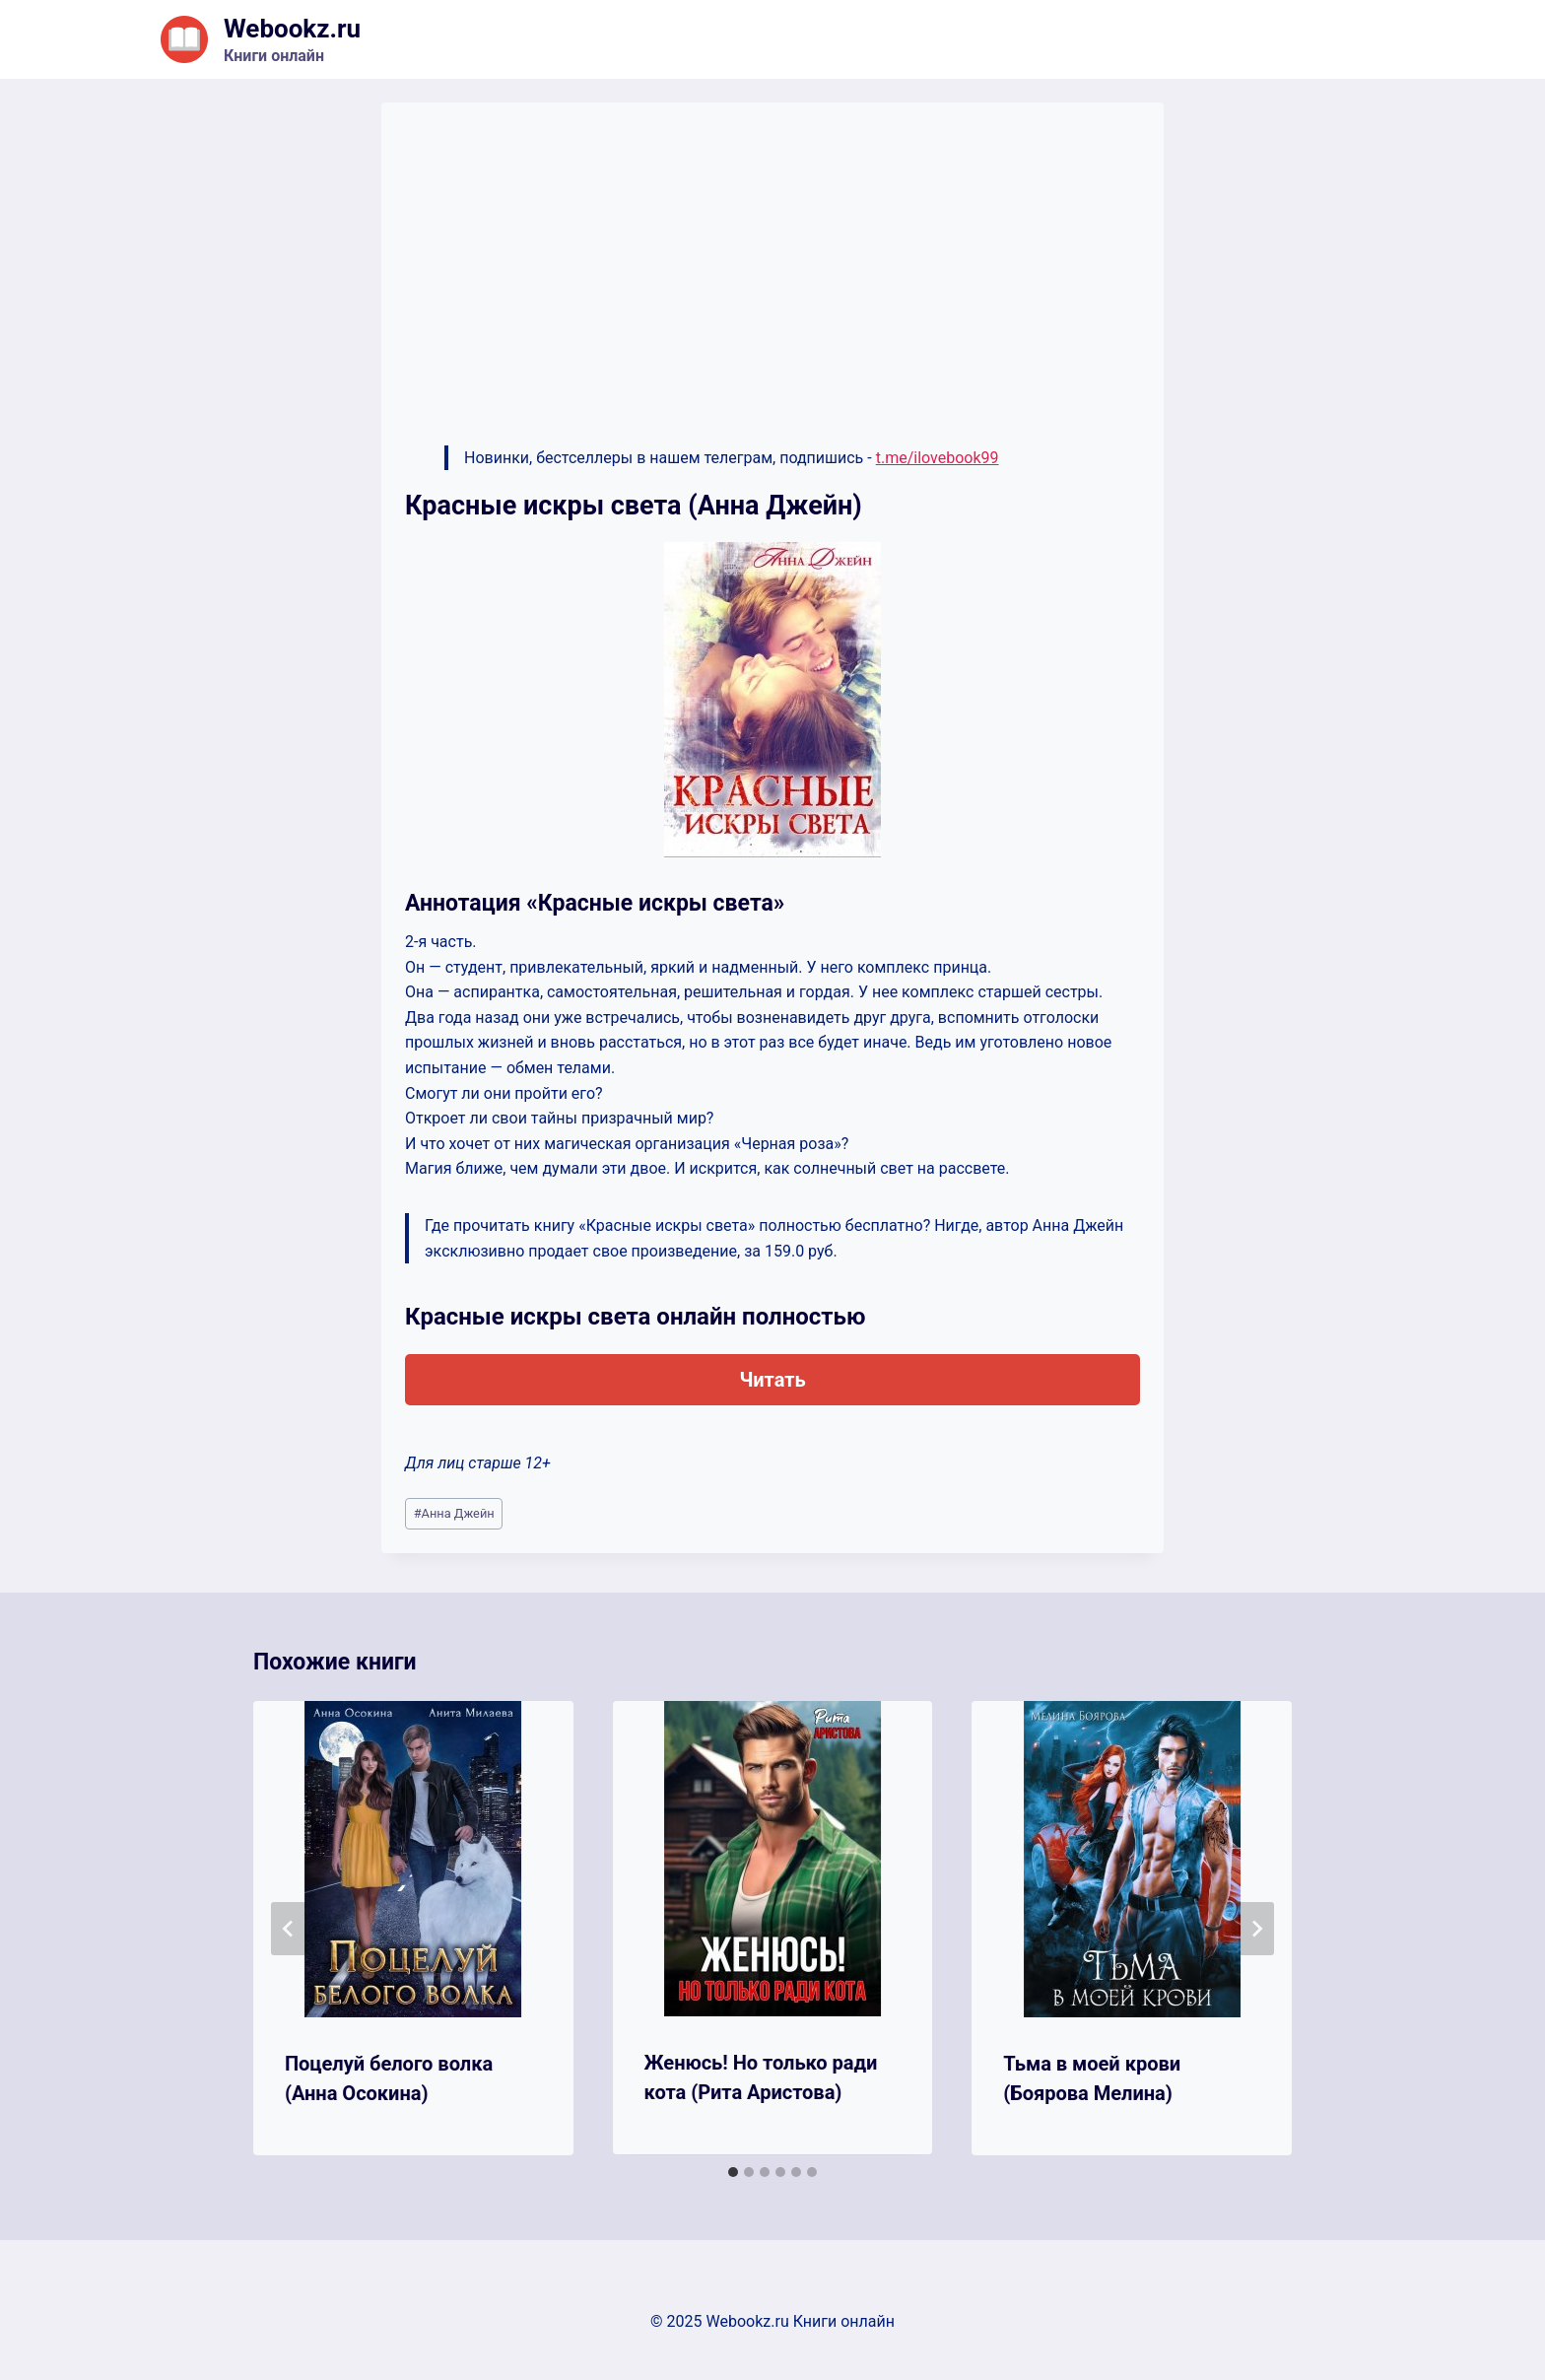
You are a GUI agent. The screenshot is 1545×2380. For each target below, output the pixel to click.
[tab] (733, 2172)
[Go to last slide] (288, 1928)
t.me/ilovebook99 (937, 457)
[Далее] (1256, 1928)
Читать (772, 1380)
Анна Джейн (454, 1513)
